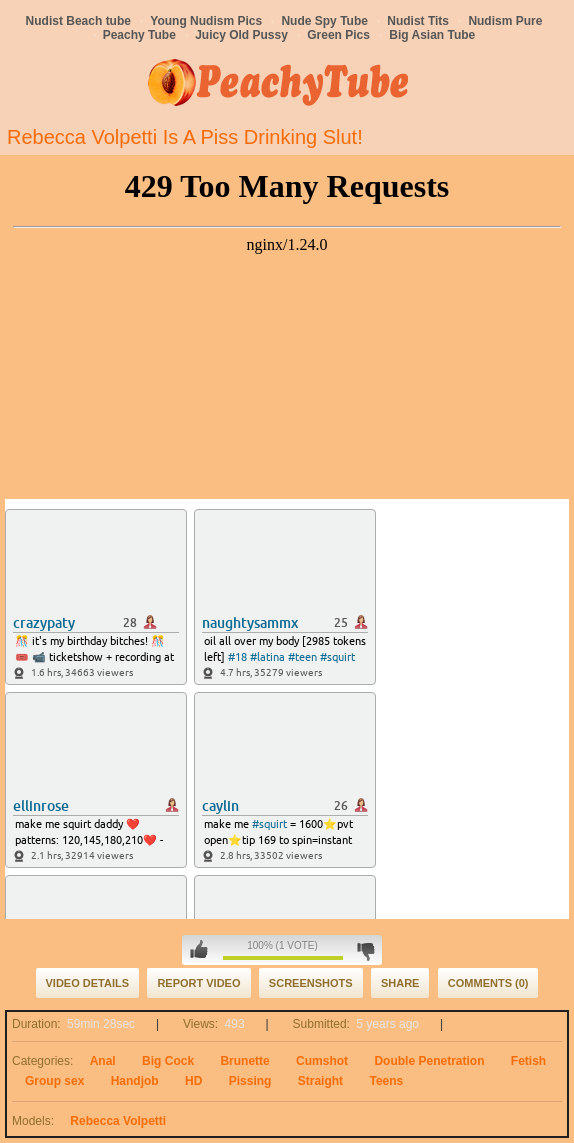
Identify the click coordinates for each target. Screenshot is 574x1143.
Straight (320, 1081)
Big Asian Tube (432, 35)
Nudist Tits (418, 21)
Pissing (250, 1081)
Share (400, 983)
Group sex (54, 1081)
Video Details (88, 983)
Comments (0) (488, 983)
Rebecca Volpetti (118, 1121)
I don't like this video (365, 950)
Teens (386, 1081)
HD (193, 1081)
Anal (103, 1061)
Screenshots (311, 983)
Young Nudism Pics (206, 21)
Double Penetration (429, 1061)
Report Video (198, 983)
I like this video (199, 950)
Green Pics (338, 35)
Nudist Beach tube (78, 21)
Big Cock (168, 1061)
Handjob (135, 1081)
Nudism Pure (505, 21)
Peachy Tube (139, 35)
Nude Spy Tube (324, 21)
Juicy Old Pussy (241, 35)
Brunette (244, 1061)
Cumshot (322, 1061)
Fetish (528, 1061)
